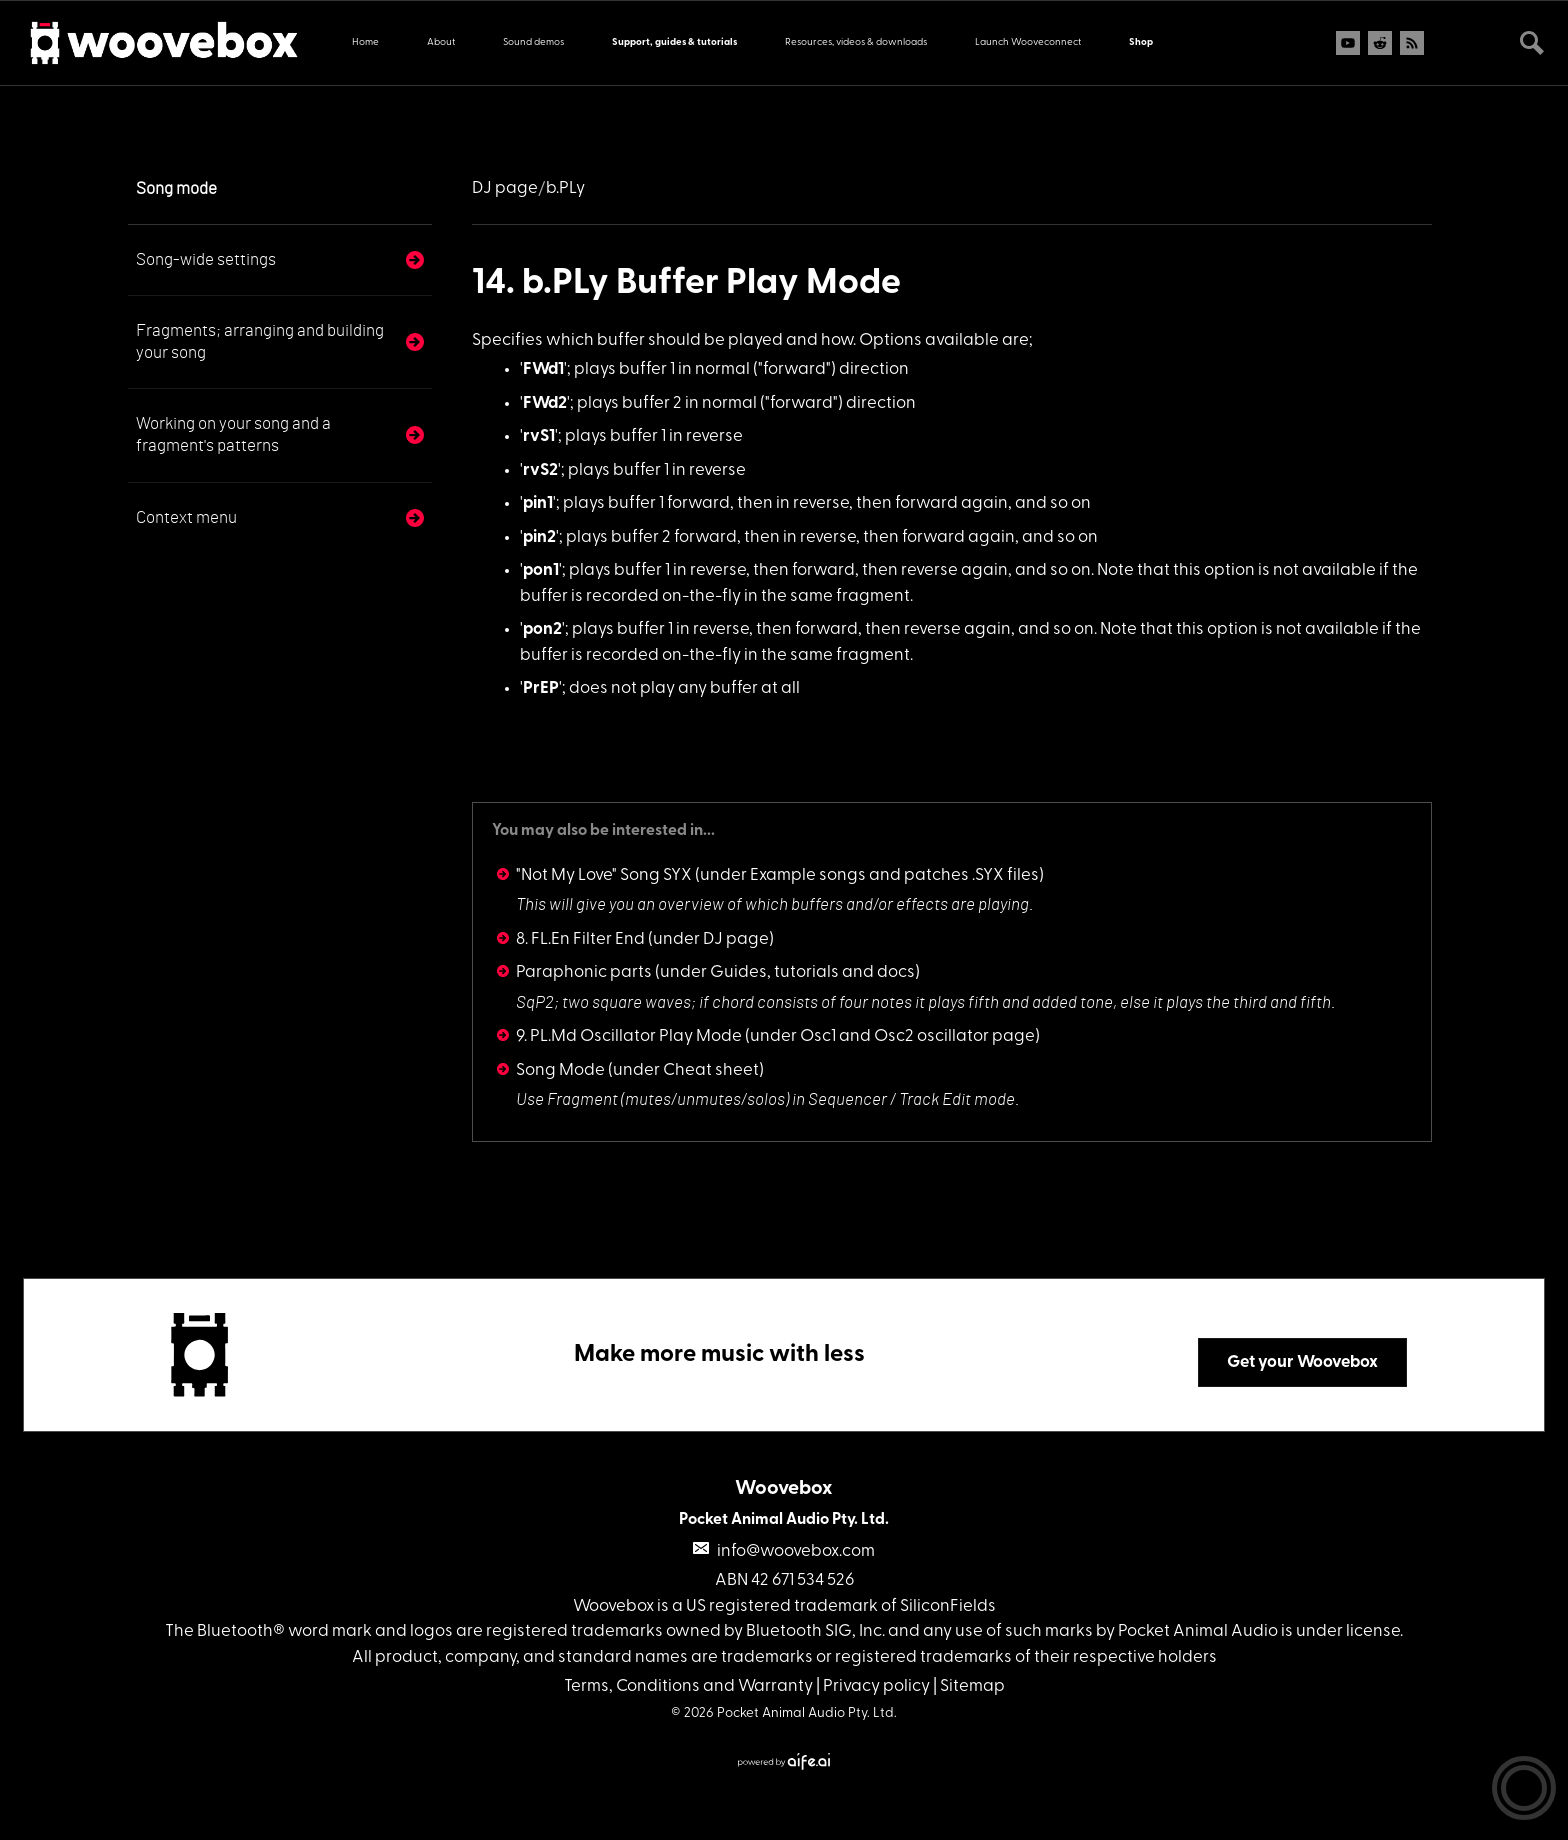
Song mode (176, 188)
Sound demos (533, 42)
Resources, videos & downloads (856, 42)
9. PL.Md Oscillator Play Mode (629, 1036)
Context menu (186, 517)
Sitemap (972, 1686)
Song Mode (560, 1070)
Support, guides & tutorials (674, 42)
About (441, 42)
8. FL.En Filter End (580, 939)
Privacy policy (876, 1686)
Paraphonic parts (584, 972)
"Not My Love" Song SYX (604, 875)
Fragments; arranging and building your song (260, 341)
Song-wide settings (206, 259)
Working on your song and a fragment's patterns (233, 434)
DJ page (505, 188)
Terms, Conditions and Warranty (688, 1686)
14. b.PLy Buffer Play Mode (686, 284)
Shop (1141, 42)
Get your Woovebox (1302, 1362)
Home (365, 42)
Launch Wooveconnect (1028, 42)
